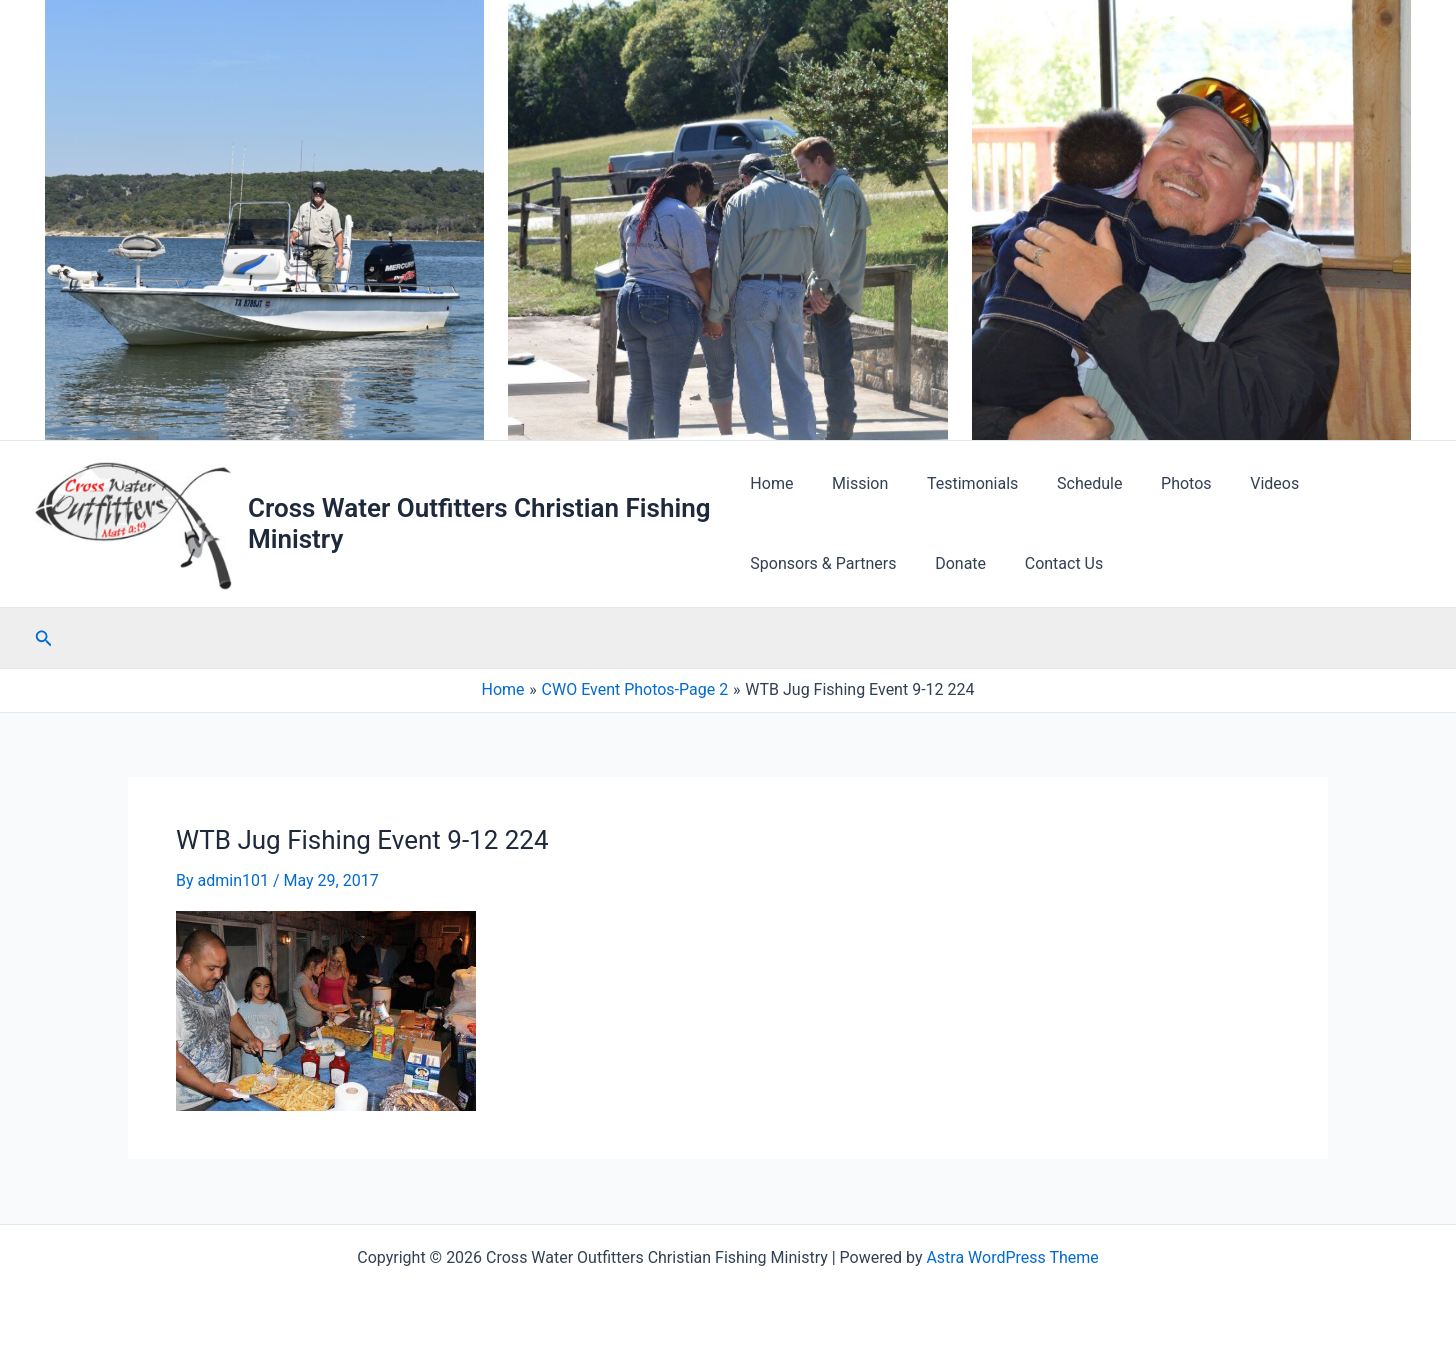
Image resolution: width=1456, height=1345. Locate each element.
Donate (954, 563)
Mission (853, 483)
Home (771, 483)
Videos (1241, 483)
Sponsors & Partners (823, 563)
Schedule (1069, 483)
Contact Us (1050, 563)
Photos (1159, 483)
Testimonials (959, 483)
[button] (44, 639)
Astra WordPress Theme (1012, 1257)
